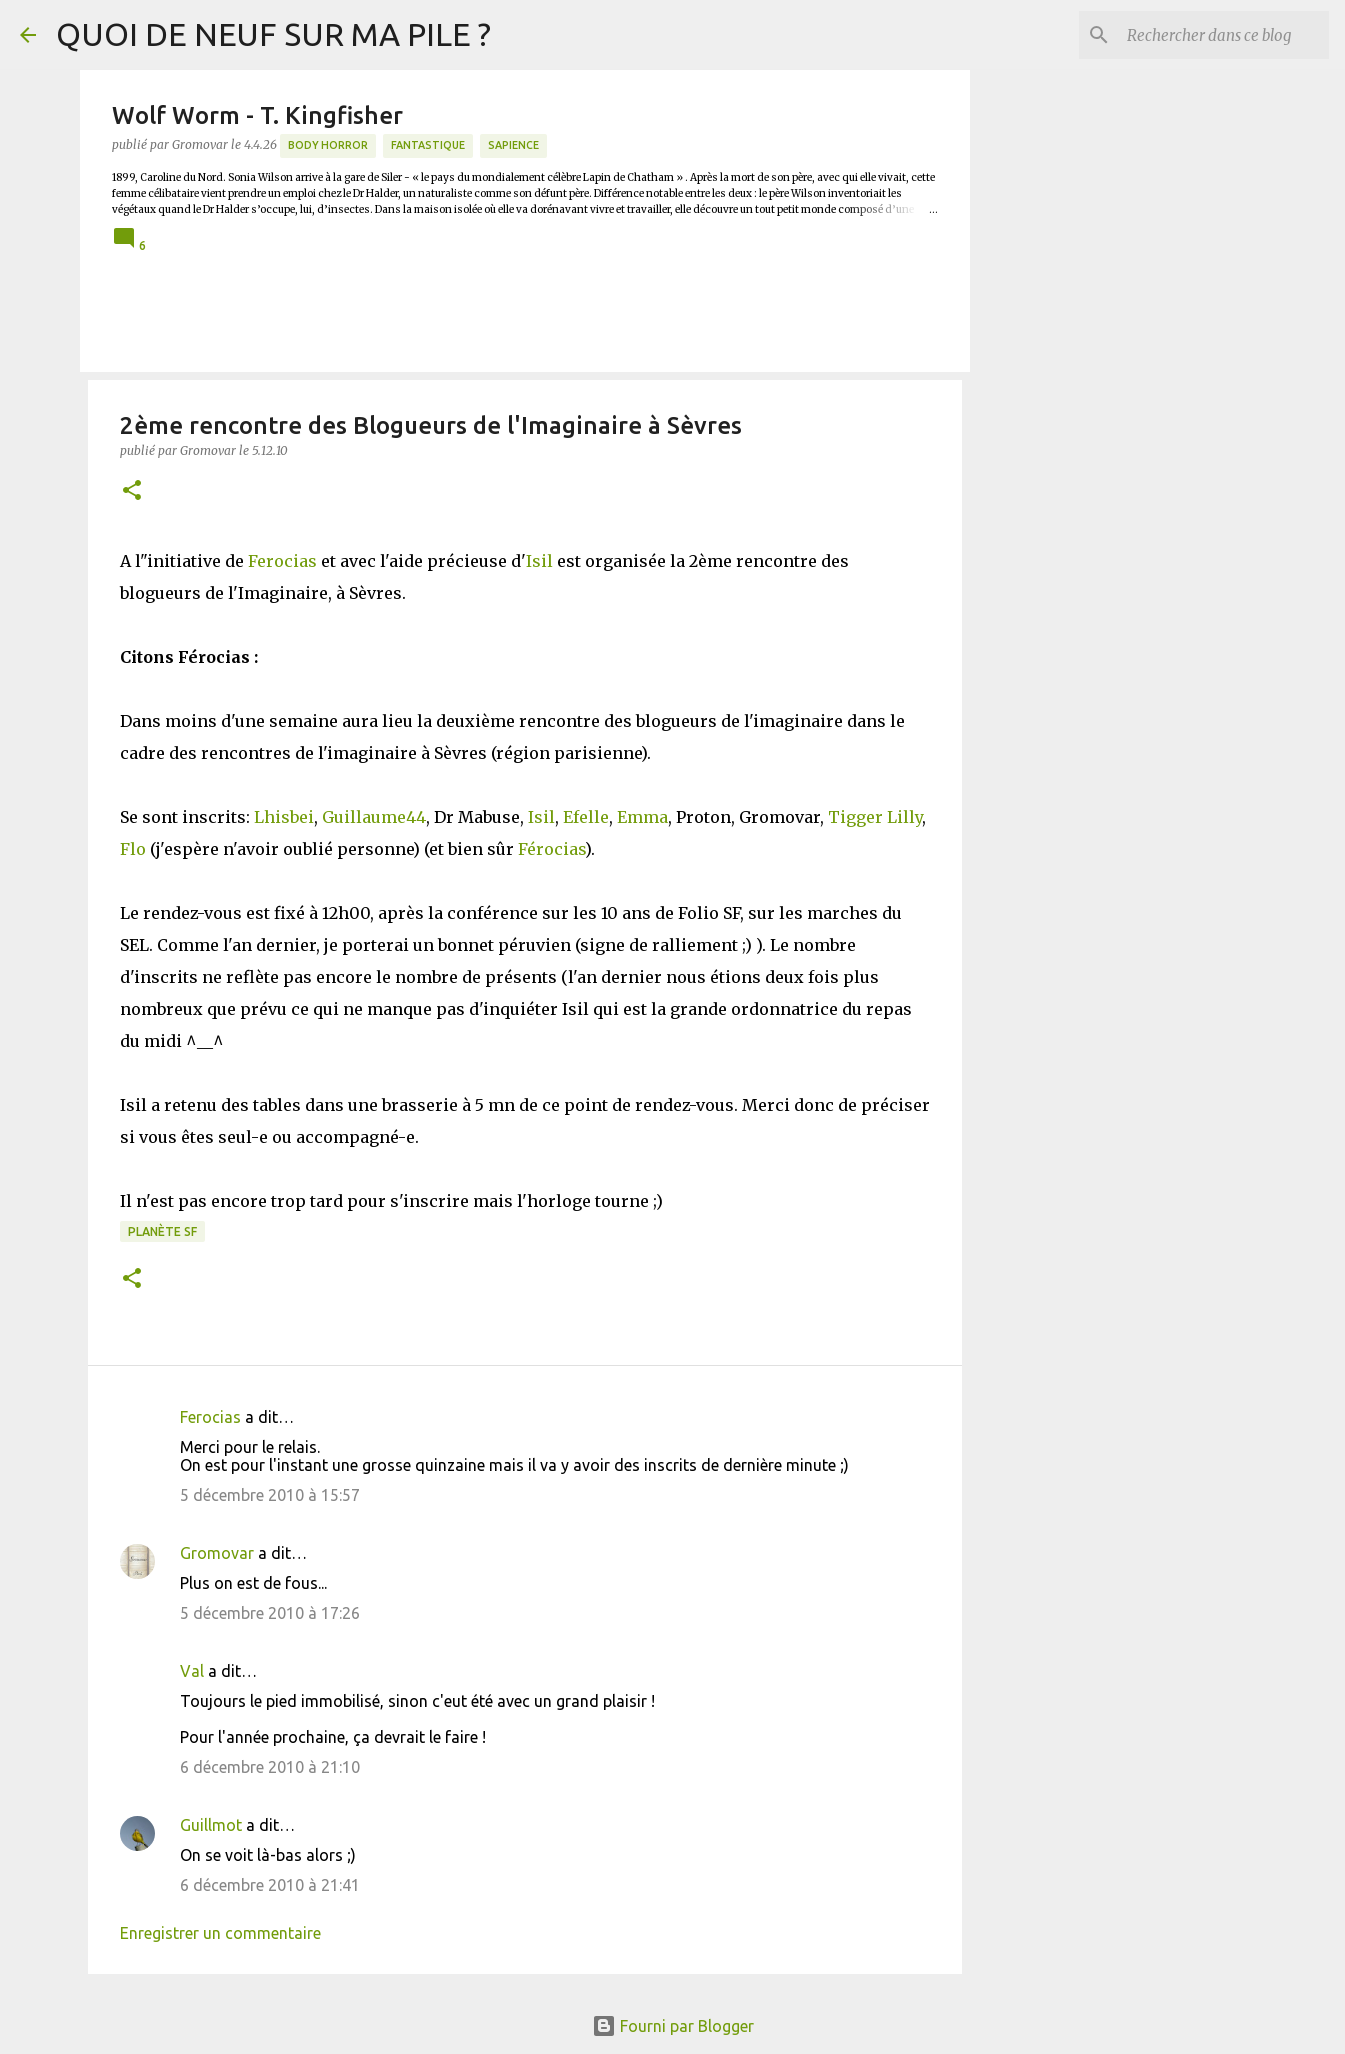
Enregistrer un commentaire (220, 1933)
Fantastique (428, 145)
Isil (539, 561)
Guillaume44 (374, 817)
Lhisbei (284, 817)
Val (192, 1671)
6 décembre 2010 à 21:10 (270, 1767)
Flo (133, 849)
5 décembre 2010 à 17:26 (270, 1613)
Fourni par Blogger (673, 2026)
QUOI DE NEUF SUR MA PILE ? (273, 34)
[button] (132, 491)
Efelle (586, 817)
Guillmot (211, 1825)
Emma (642, 817)
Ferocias (282, 561)
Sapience (513, 145)
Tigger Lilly (875, 817)
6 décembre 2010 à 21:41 (270, 1885)
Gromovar (217, 1553)
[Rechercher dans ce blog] (1224, 35)
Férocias (551, 849)
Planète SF (162, 1231)
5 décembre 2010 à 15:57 (270, 1495)
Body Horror (328, 145)
